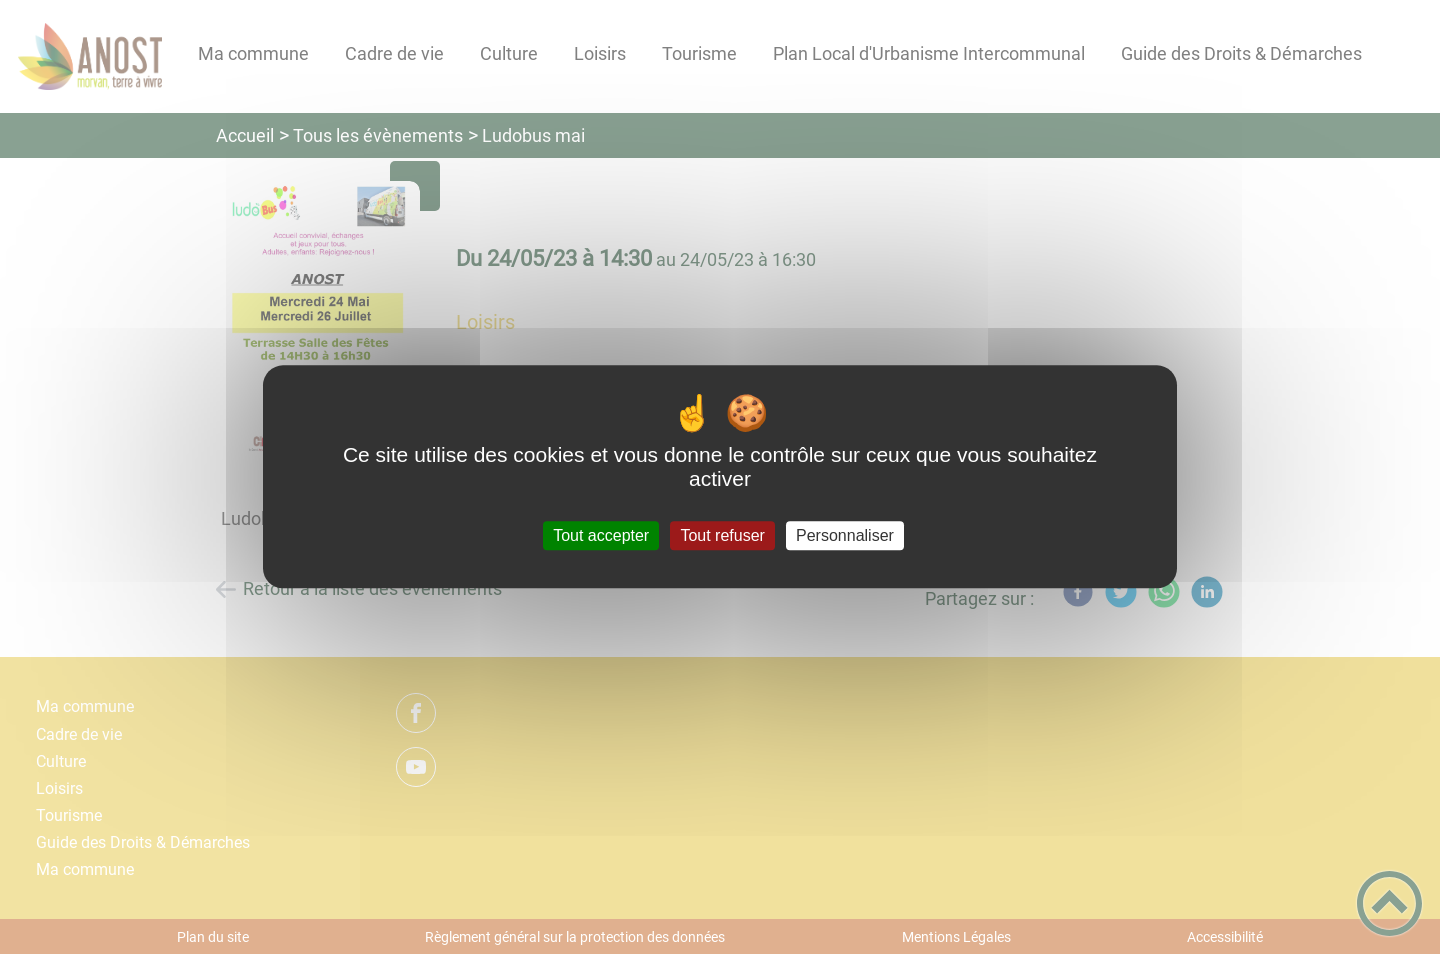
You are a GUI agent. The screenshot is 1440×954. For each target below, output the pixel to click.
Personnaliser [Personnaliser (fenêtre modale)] (845, 535)
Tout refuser (722, 535)
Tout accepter (601, 535)
